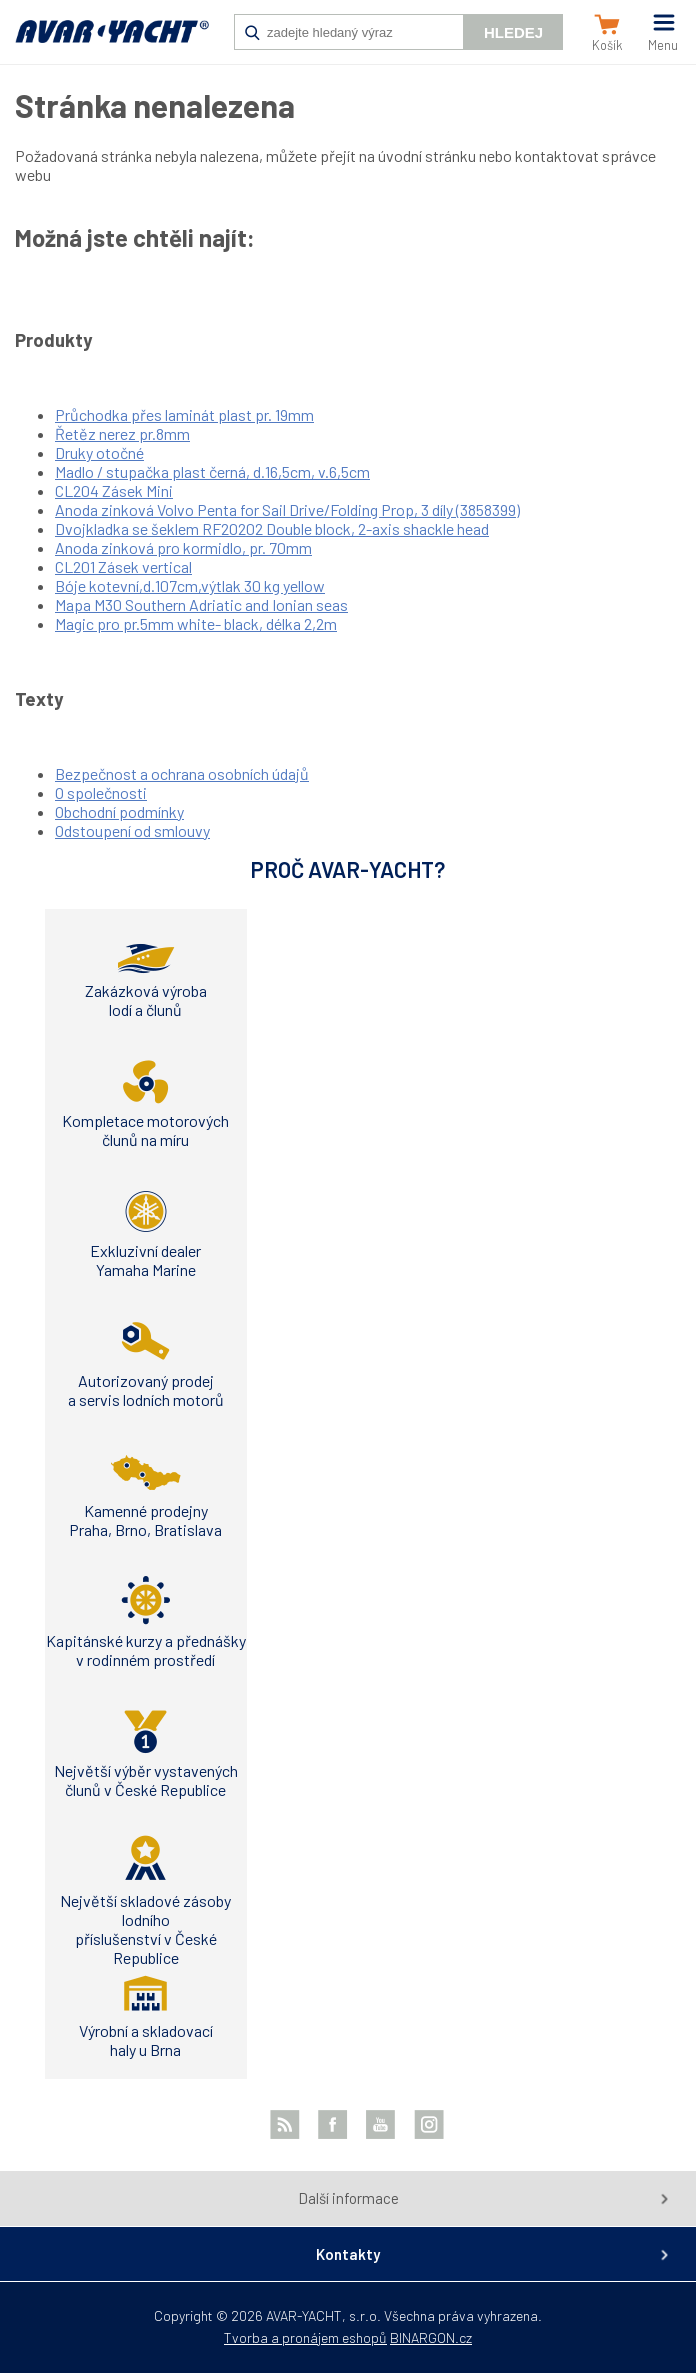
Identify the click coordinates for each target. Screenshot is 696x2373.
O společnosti (101, 792)
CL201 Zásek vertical (123, 566)
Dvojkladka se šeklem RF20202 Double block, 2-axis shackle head (272, 528)
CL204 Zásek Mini (114, 490)
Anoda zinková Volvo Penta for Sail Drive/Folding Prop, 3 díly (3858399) (287, 509)
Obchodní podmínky (119, 811)
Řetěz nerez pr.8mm (122, 433)
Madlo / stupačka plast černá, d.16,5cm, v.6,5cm (212, 471)
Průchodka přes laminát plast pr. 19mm (184, 414)
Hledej (513, 32)
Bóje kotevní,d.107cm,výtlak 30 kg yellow (190, 585)
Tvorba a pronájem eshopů (305, 2337)
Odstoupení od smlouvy (132, 830)
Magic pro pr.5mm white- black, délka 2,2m (196, 623)
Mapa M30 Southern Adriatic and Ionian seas (201, 604)
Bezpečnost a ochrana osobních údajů (182, 773)
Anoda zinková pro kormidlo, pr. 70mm (183, 547)
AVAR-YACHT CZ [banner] (112, 42)
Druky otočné (99, 452)
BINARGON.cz (431, 2337)
